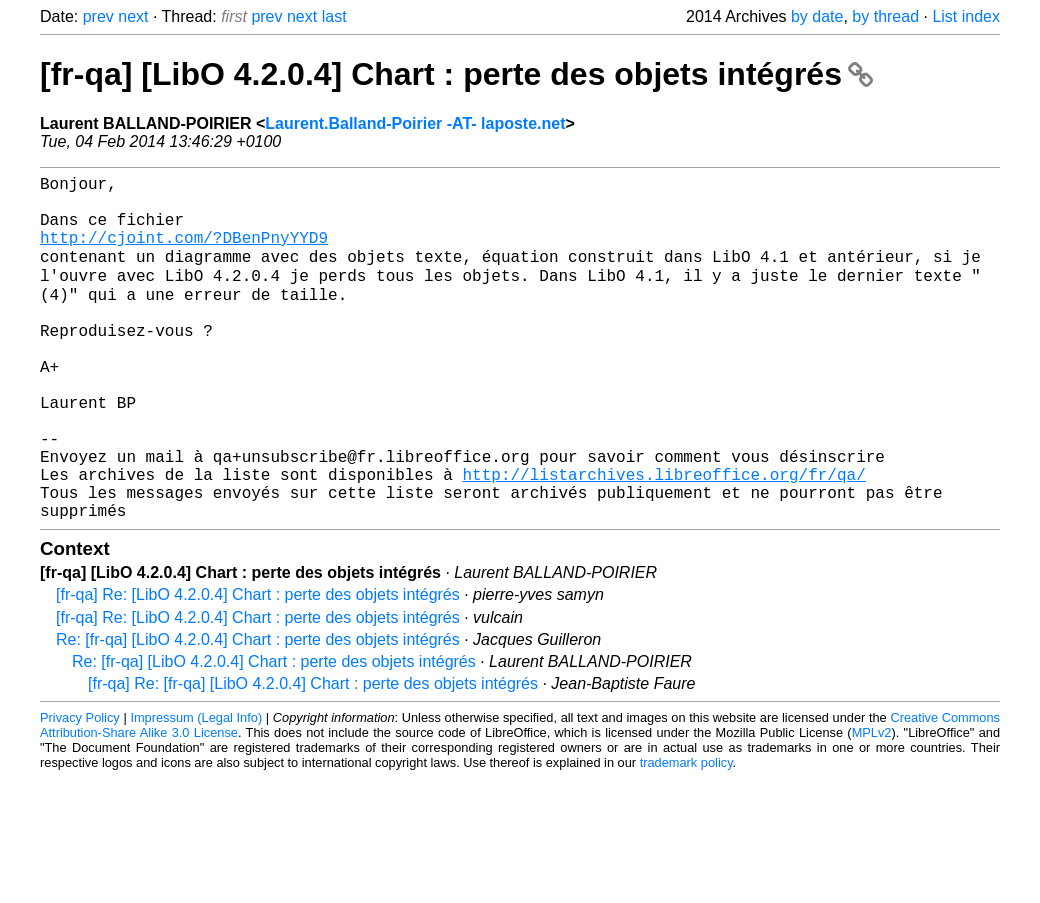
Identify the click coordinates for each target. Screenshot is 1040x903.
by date (817, 16)
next (133, 16)
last (334, 16)
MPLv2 (872, 805)
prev (98, 16)
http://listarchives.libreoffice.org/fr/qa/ (663, 539)
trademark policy (686, 835)
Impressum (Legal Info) (196, 790)
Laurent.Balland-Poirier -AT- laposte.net (415, 123)
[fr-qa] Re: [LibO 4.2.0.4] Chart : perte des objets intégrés (258, 667)
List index (966, 16)
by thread (885, 16)
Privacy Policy (80, 790)
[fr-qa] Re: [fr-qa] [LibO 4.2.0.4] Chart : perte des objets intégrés (313, 756)
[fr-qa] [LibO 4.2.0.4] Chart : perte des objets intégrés (456, 74)
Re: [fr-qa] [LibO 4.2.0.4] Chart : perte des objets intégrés (258, 712)
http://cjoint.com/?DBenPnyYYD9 (184, 253)
